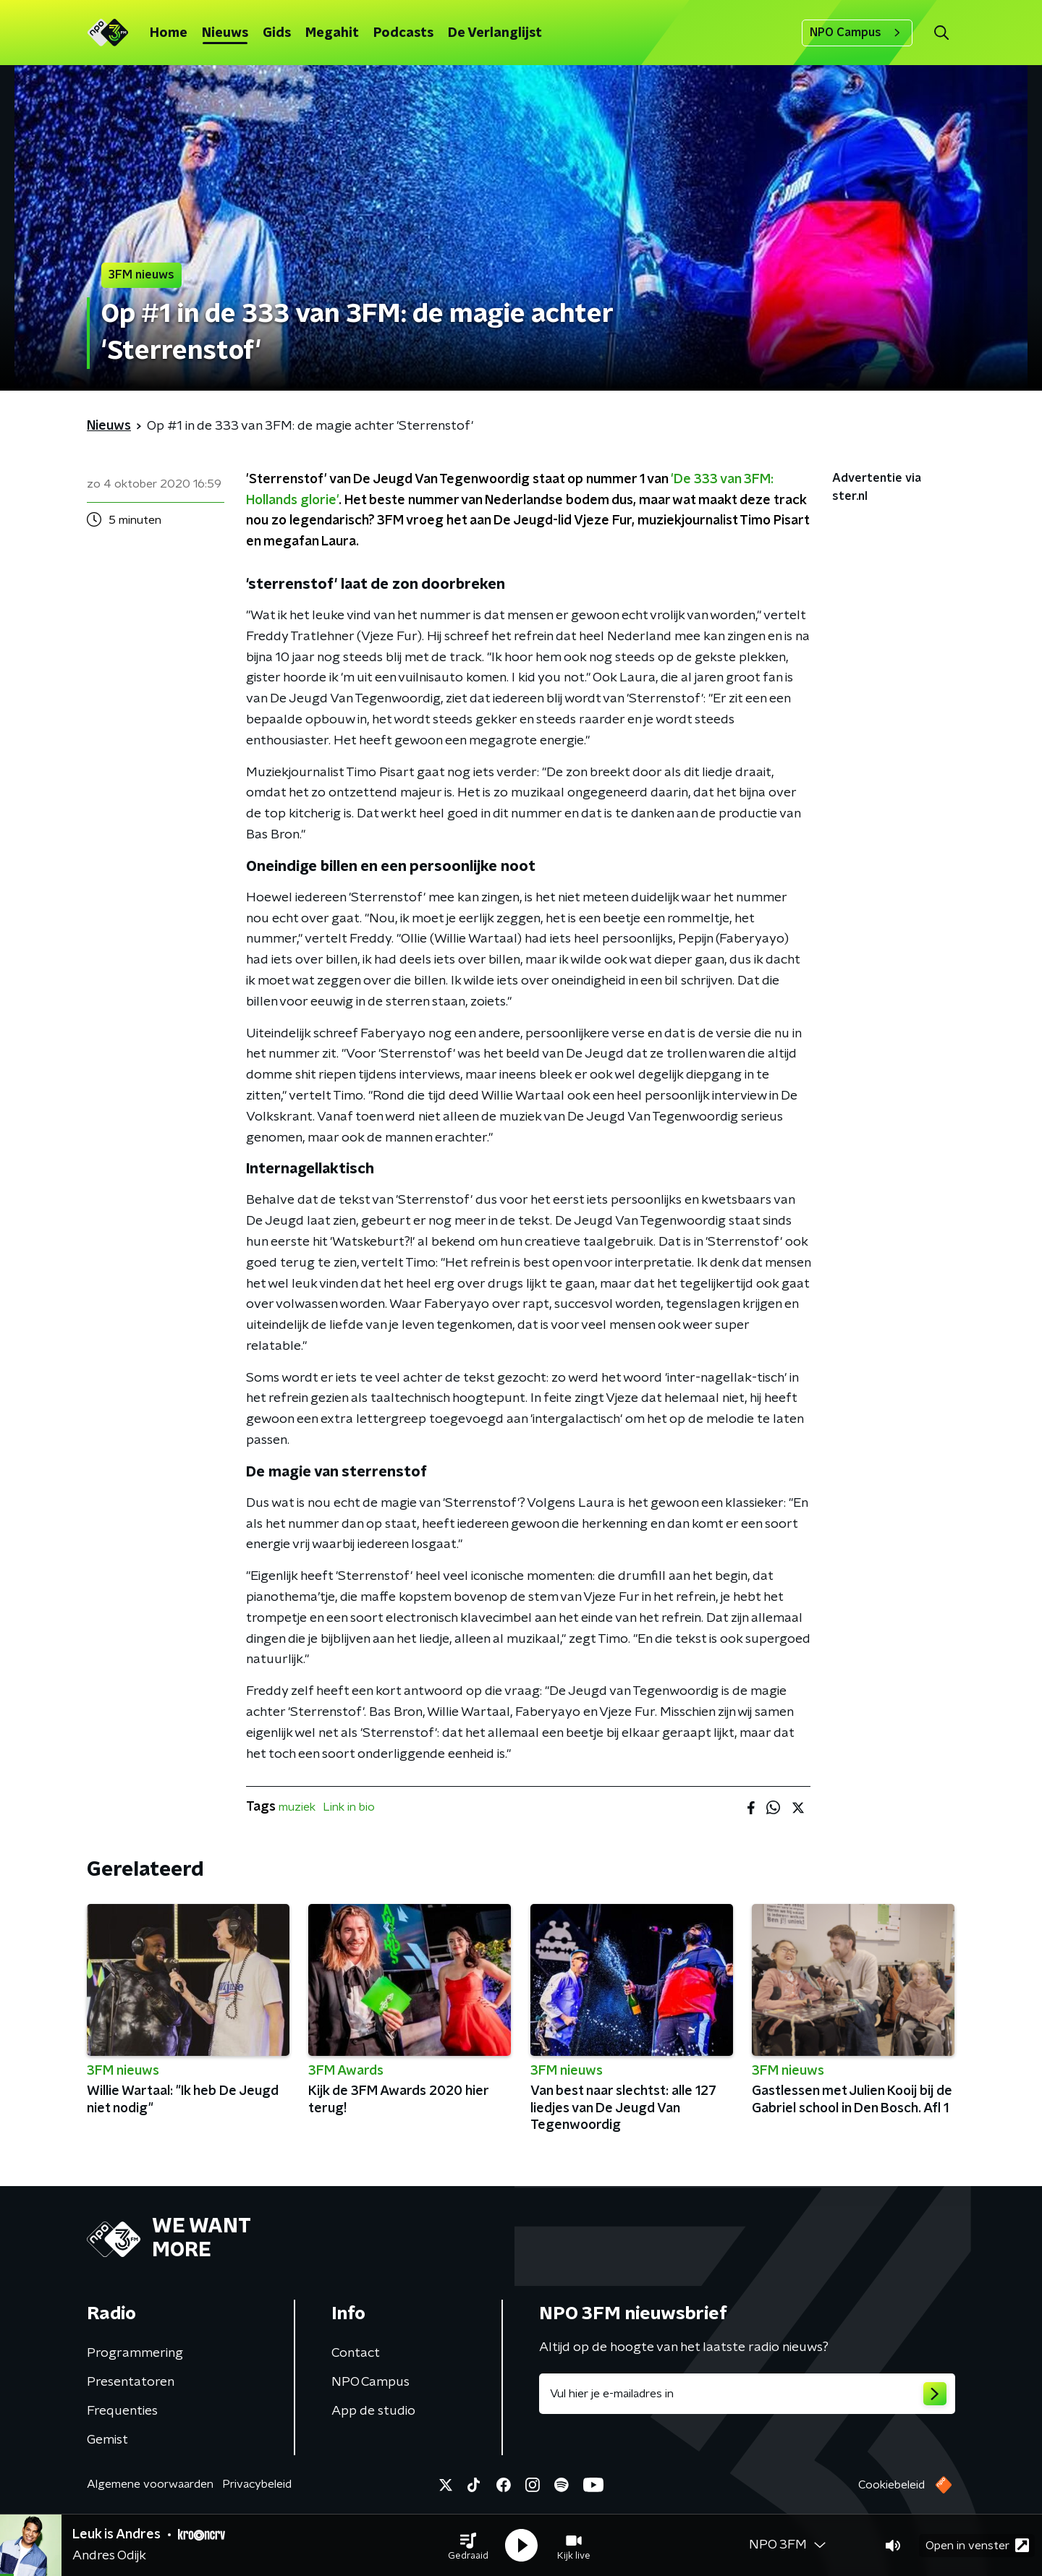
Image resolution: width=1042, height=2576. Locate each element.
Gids (277, 33)
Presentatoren (130, 2382)
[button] (468, 2545)
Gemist (107, 2440)
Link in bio (349, 1807)
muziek (297, 1807)
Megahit (332, 33)
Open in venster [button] (977, 2545)
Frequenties (122, 2411)
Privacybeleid (257, 2484)
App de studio (373, 2411)
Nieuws (225, 33)
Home (168, 33)
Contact (355, 2353)
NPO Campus (857, 32)
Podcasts (403, 33)
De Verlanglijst (495, 33)
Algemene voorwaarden (150, 2484)
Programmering (135, 2353)
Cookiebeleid (891, 2485)
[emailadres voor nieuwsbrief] (747, 2393)
